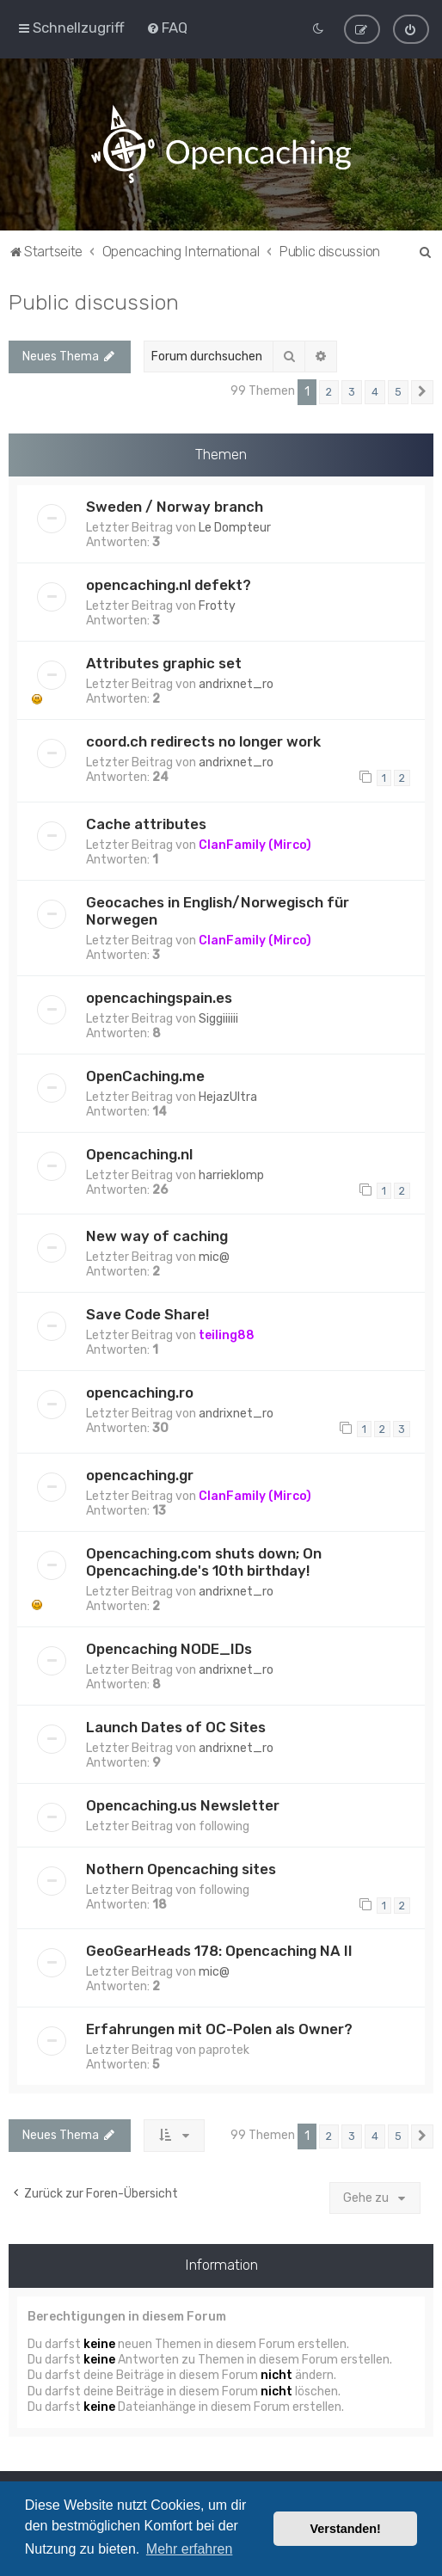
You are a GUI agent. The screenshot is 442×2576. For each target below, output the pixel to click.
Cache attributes (146, 824)
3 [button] (351, 391)
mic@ (214, 1257)
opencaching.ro (139, 1392)
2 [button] (329, 391)
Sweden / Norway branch (174, 506)
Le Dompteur (235, 527)
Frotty (217, 606)
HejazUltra (228, 1097)
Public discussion (94, 302)
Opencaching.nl (139, 1154)
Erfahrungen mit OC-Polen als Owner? (219, 2029)
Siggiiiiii (218, 1018)
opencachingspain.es (159, 997)
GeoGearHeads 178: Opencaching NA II (219, 1950)
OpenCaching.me (145, 1076)
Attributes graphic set (164, 663)
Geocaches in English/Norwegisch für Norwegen (217, 911)
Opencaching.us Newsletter (182, 1805)
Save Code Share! (147, 1314)
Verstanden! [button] (345, 2529)
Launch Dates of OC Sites (176, 1727)
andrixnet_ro (236, 684)
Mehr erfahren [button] (189, 2549)
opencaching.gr (139, 1475)
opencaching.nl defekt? (168, 584)
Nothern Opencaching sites (181, 1869)
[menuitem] (167, 27)
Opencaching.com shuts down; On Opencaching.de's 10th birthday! (204, 1562)
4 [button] (374, 391)
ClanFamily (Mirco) (255, 845)
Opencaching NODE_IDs (169, 1648)
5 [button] (398, 391)
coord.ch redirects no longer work (203, 741)
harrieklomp (231, 1175)
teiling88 (227, 1335)
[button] (422, 392)
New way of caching (157, 1236)
